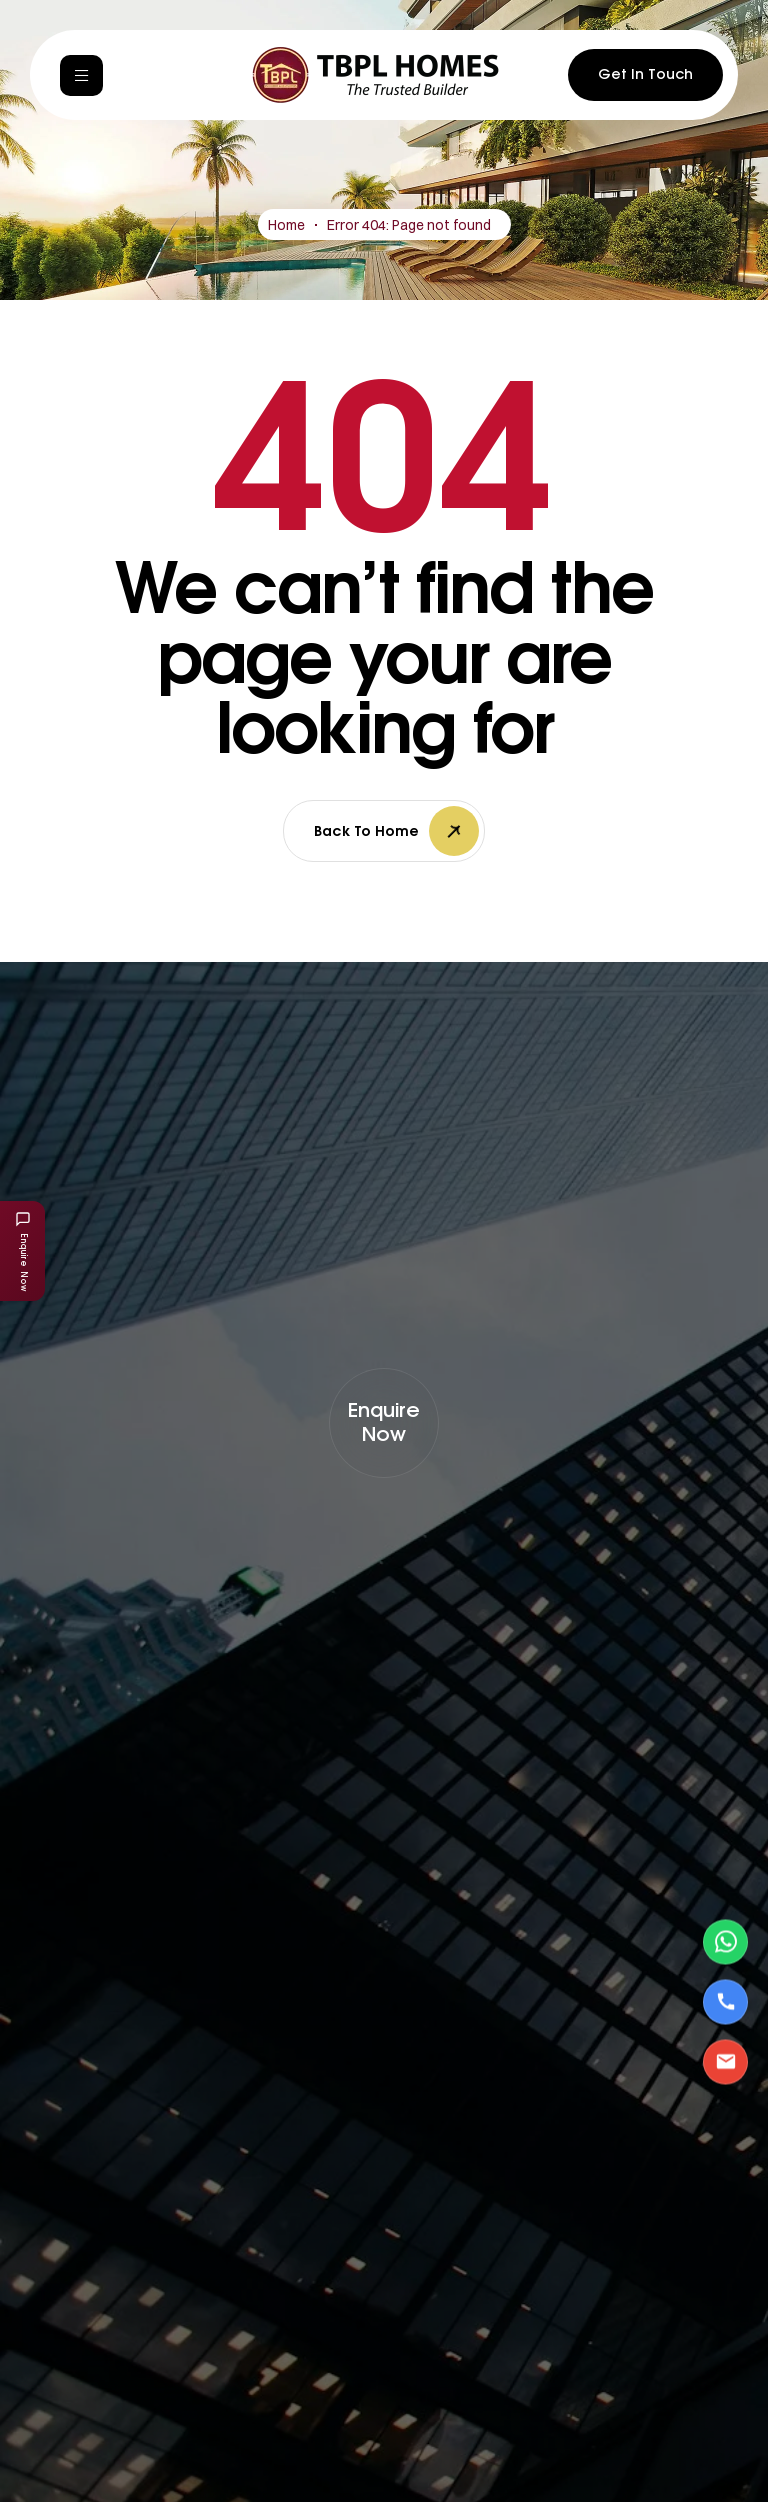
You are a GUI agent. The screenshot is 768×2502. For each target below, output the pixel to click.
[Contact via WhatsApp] (725, 1941)
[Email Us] (725, 2061)
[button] (384, 1423)
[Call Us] (725, 2001)
